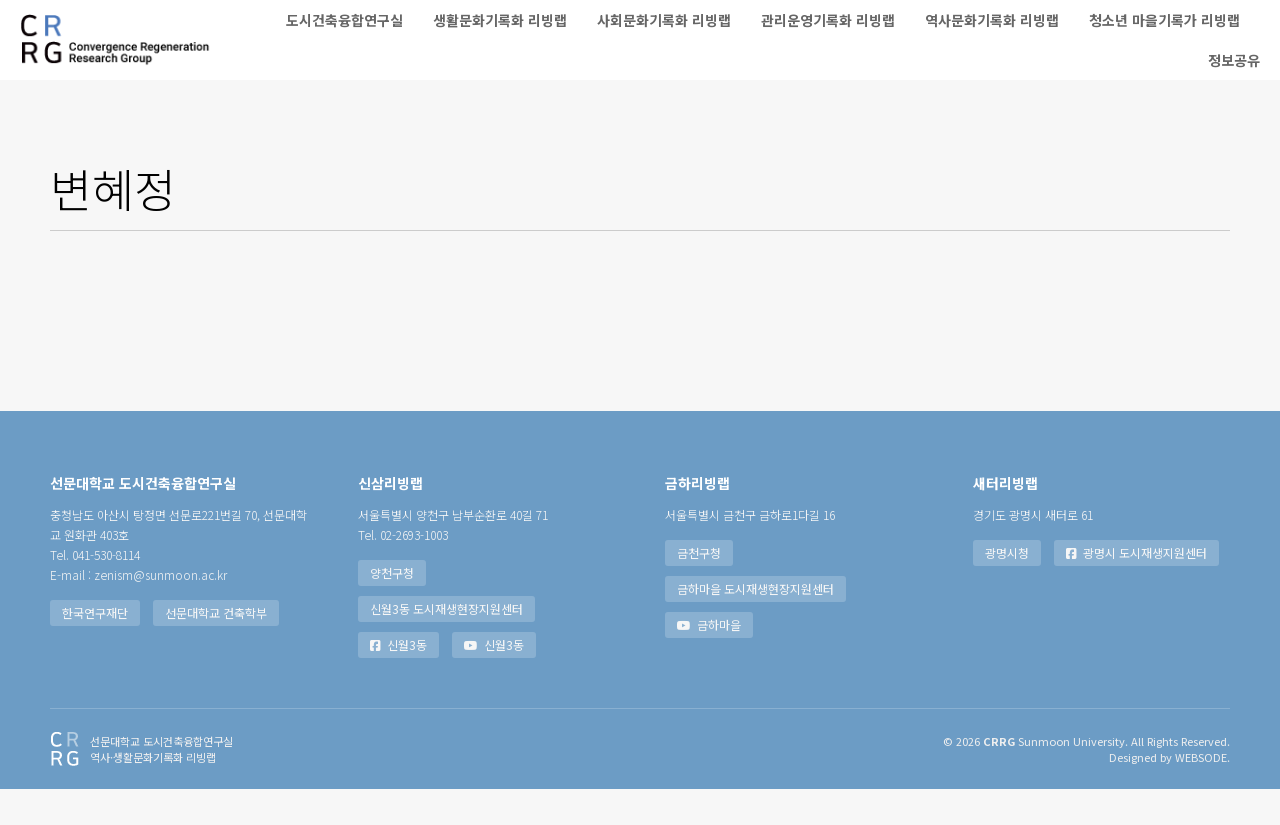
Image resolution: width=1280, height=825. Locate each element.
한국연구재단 (95, 648)
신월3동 (398, 680)
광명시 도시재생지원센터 (1136, 588)
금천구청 (699, 588)
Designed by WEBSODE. (1169, 793)
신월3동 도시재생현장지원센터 (446, 644)
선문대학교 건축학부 (216, 648)
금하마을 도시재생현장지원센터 (755, 624)
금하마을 (709, 660)
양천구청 (392, 608)
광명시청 (1007, 588)
